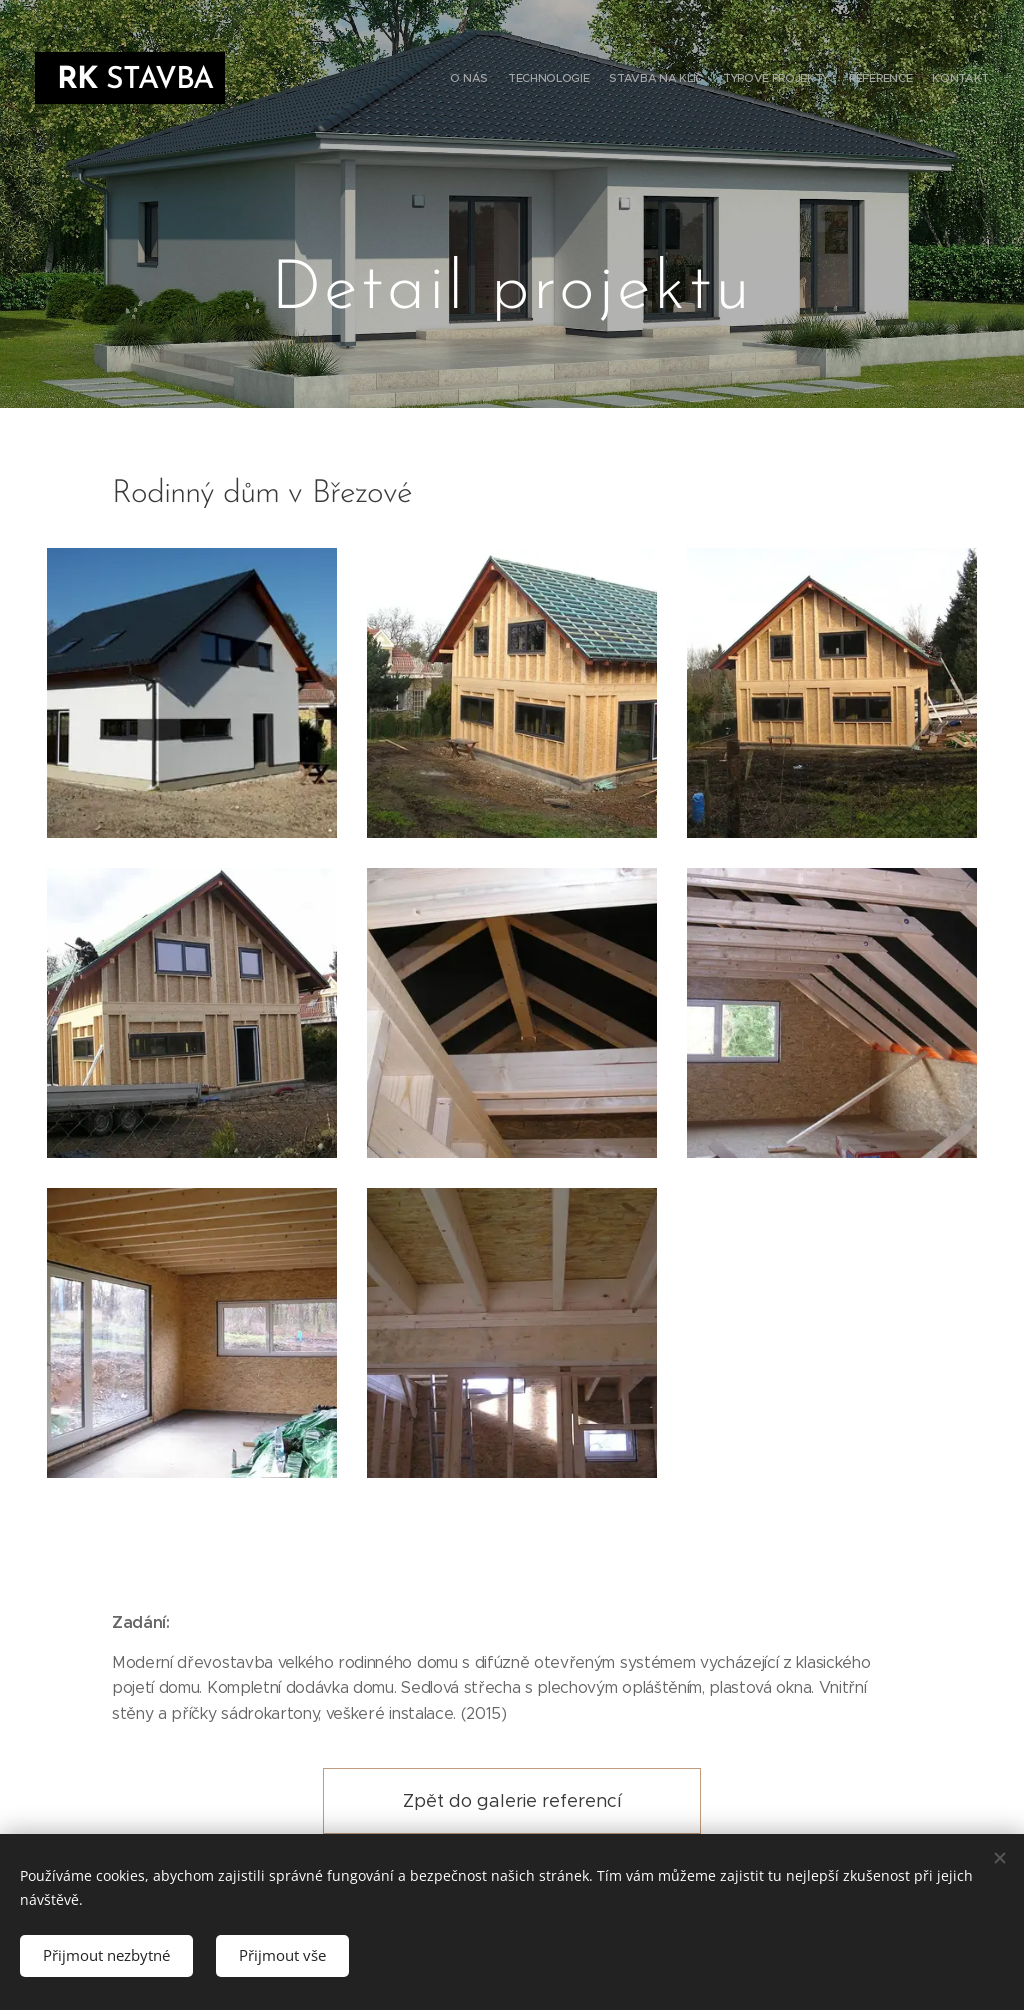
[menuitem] (891, 80)
